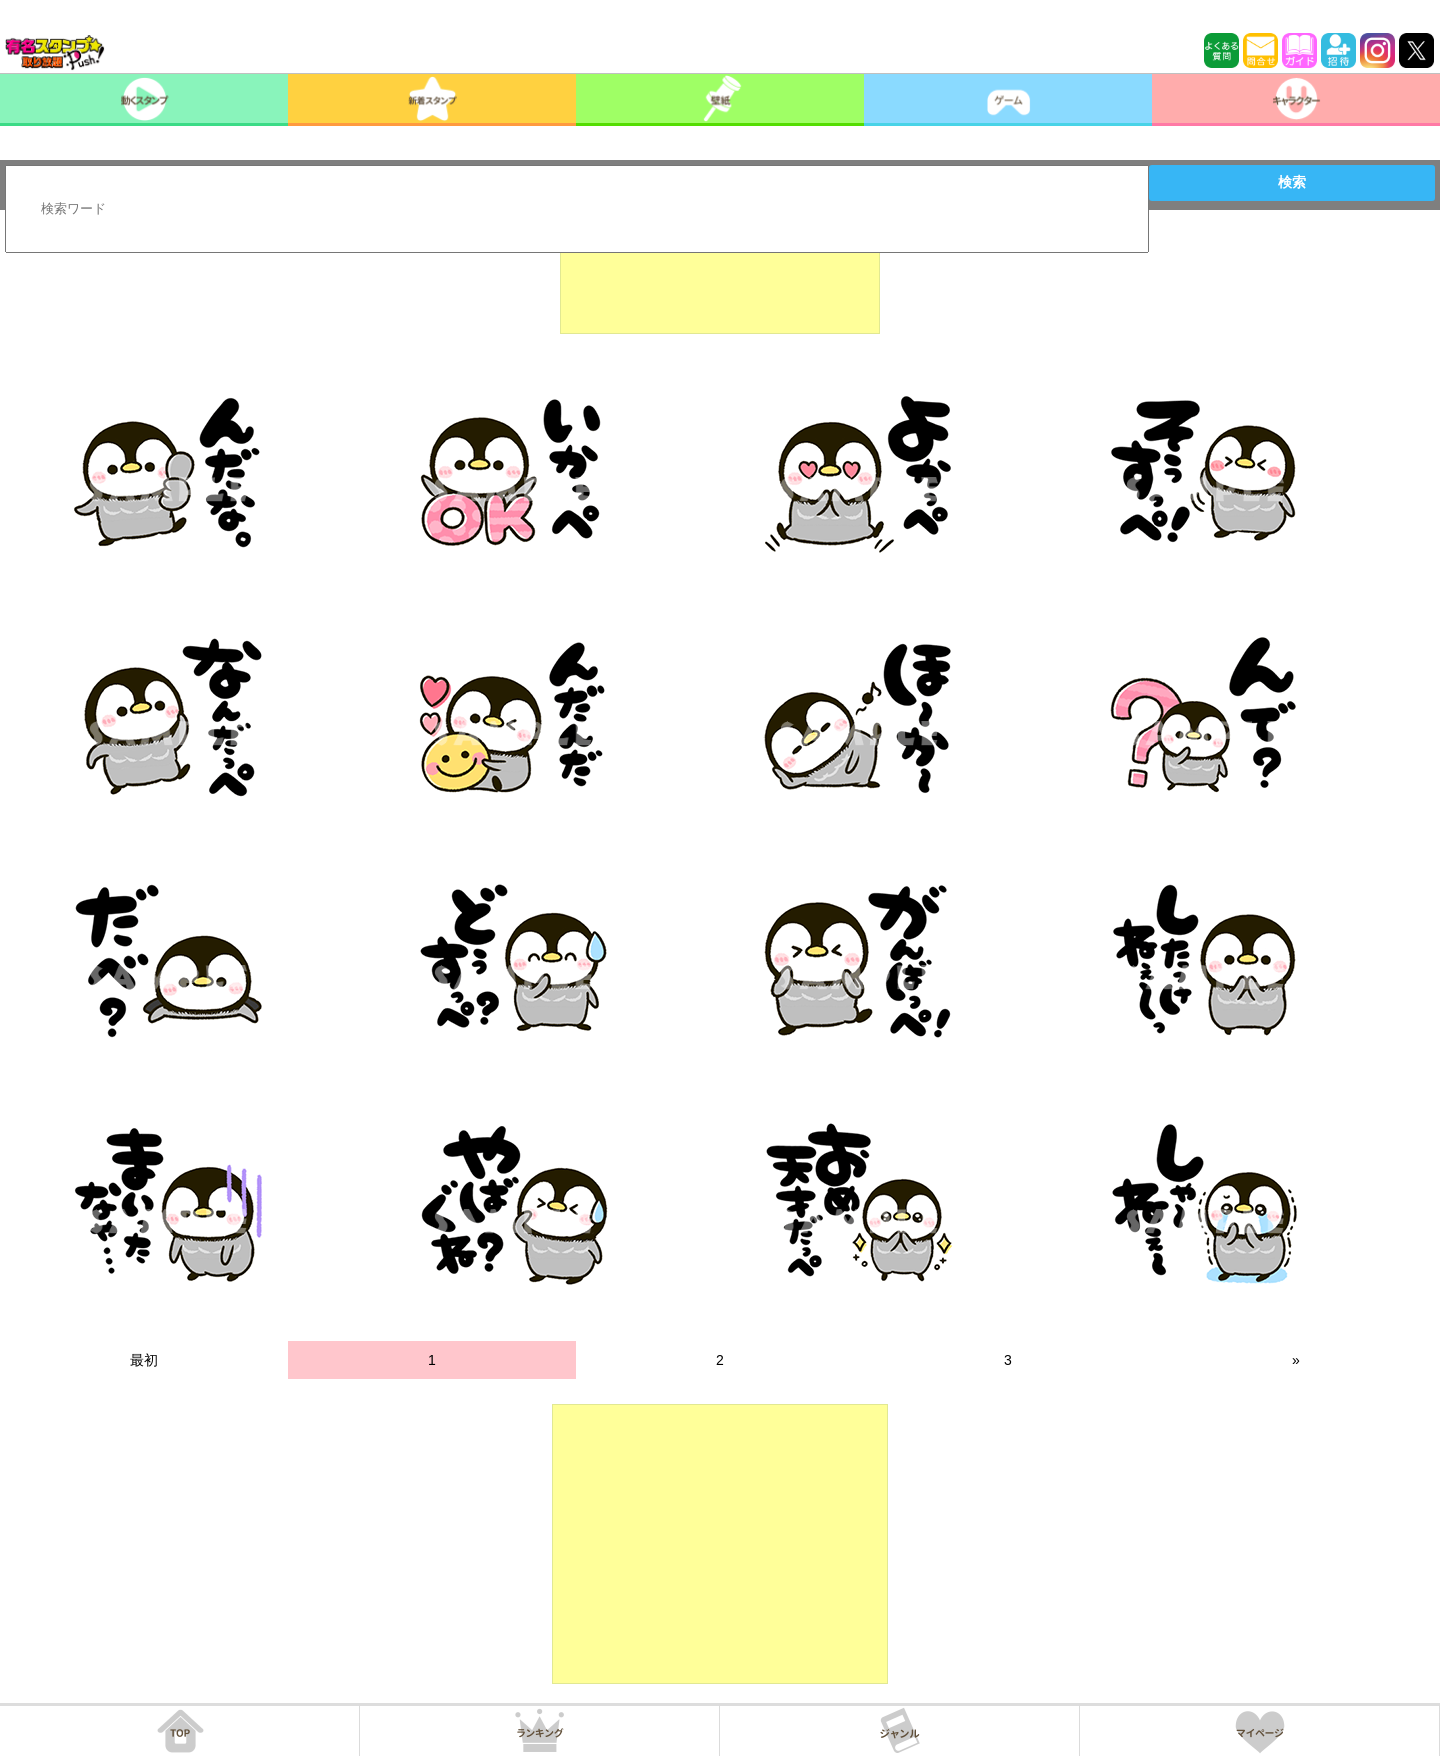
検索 (1292, 182)
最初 (144, 1360)
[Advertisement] (720, 284)
